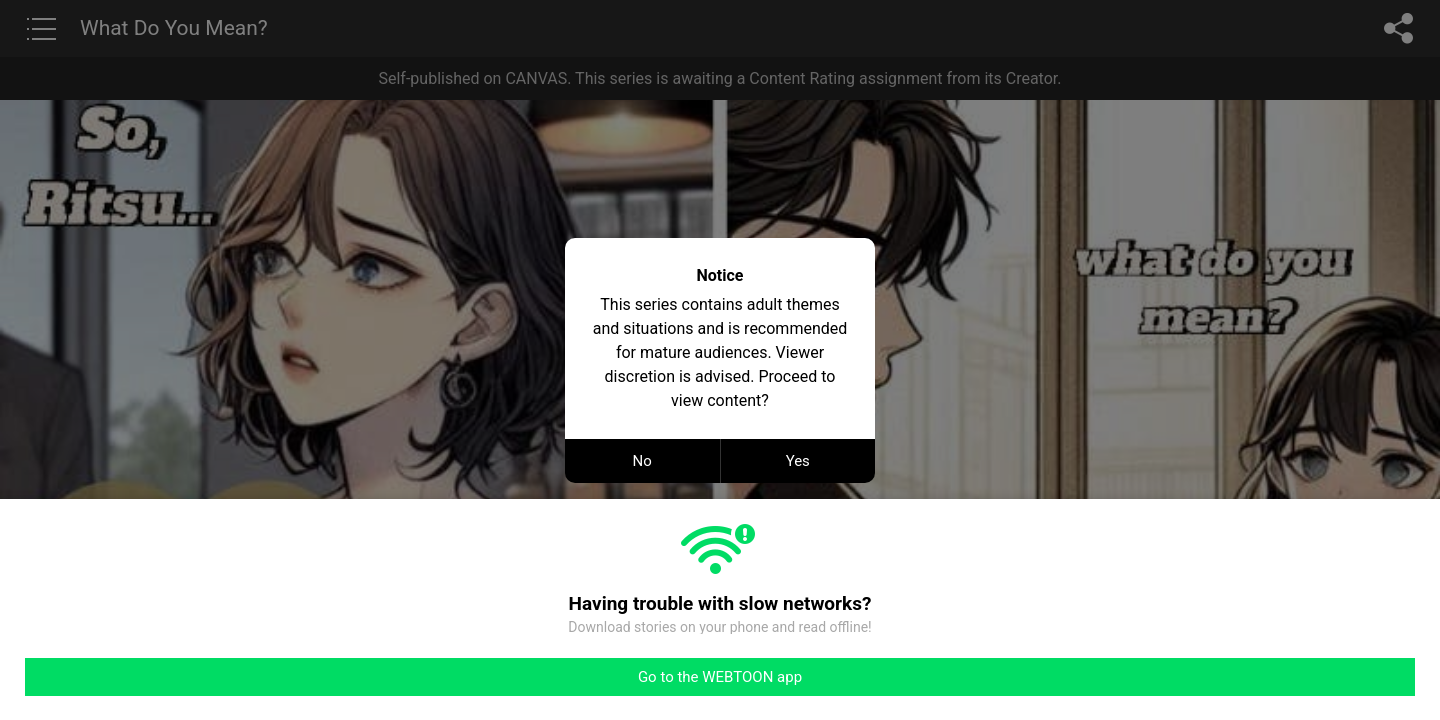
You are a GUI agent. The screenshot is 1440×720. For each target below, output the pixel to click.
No (642, 461)
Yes (798, 461)
